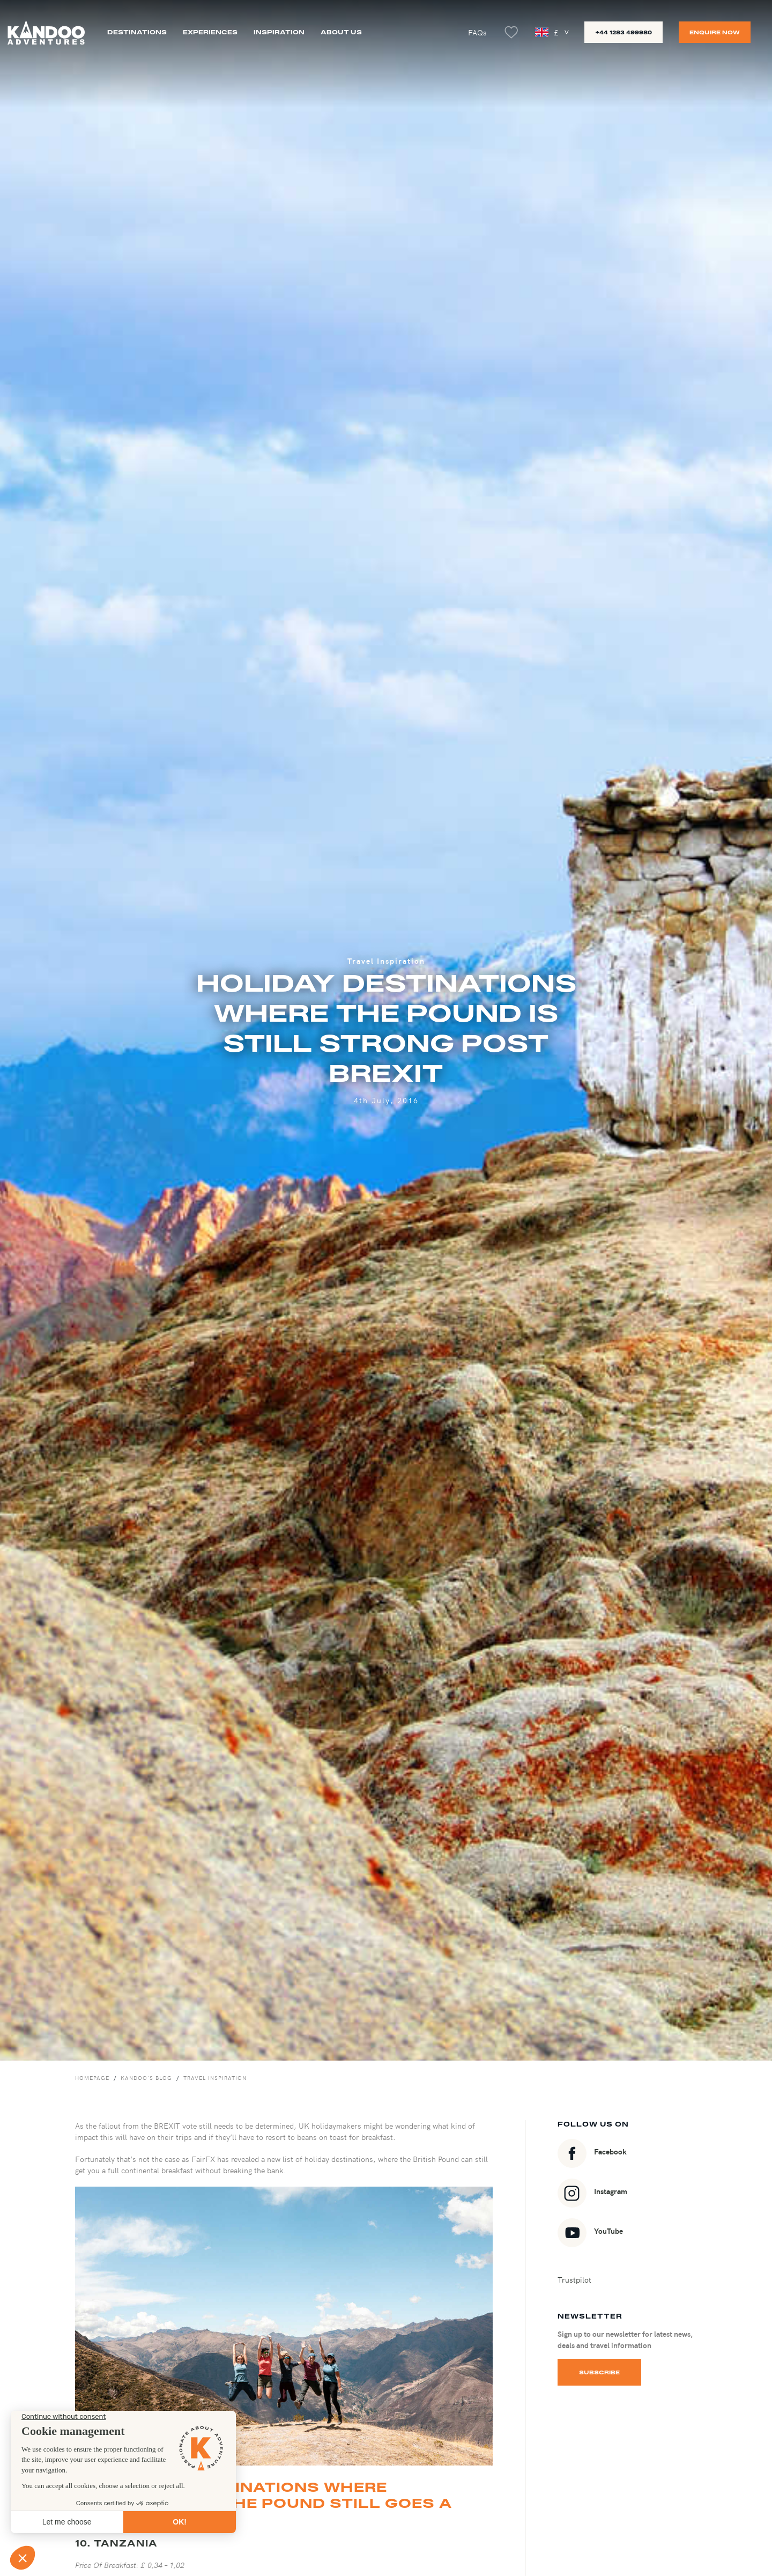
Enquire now (714, 32)
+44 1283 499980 (623, 32)
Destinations (137, 31)
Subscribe (599, 2372)
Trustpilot (574, 2279)
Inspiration (279, 31)
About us (341, 31)
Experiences (210, 31)
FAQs (477, 32)
